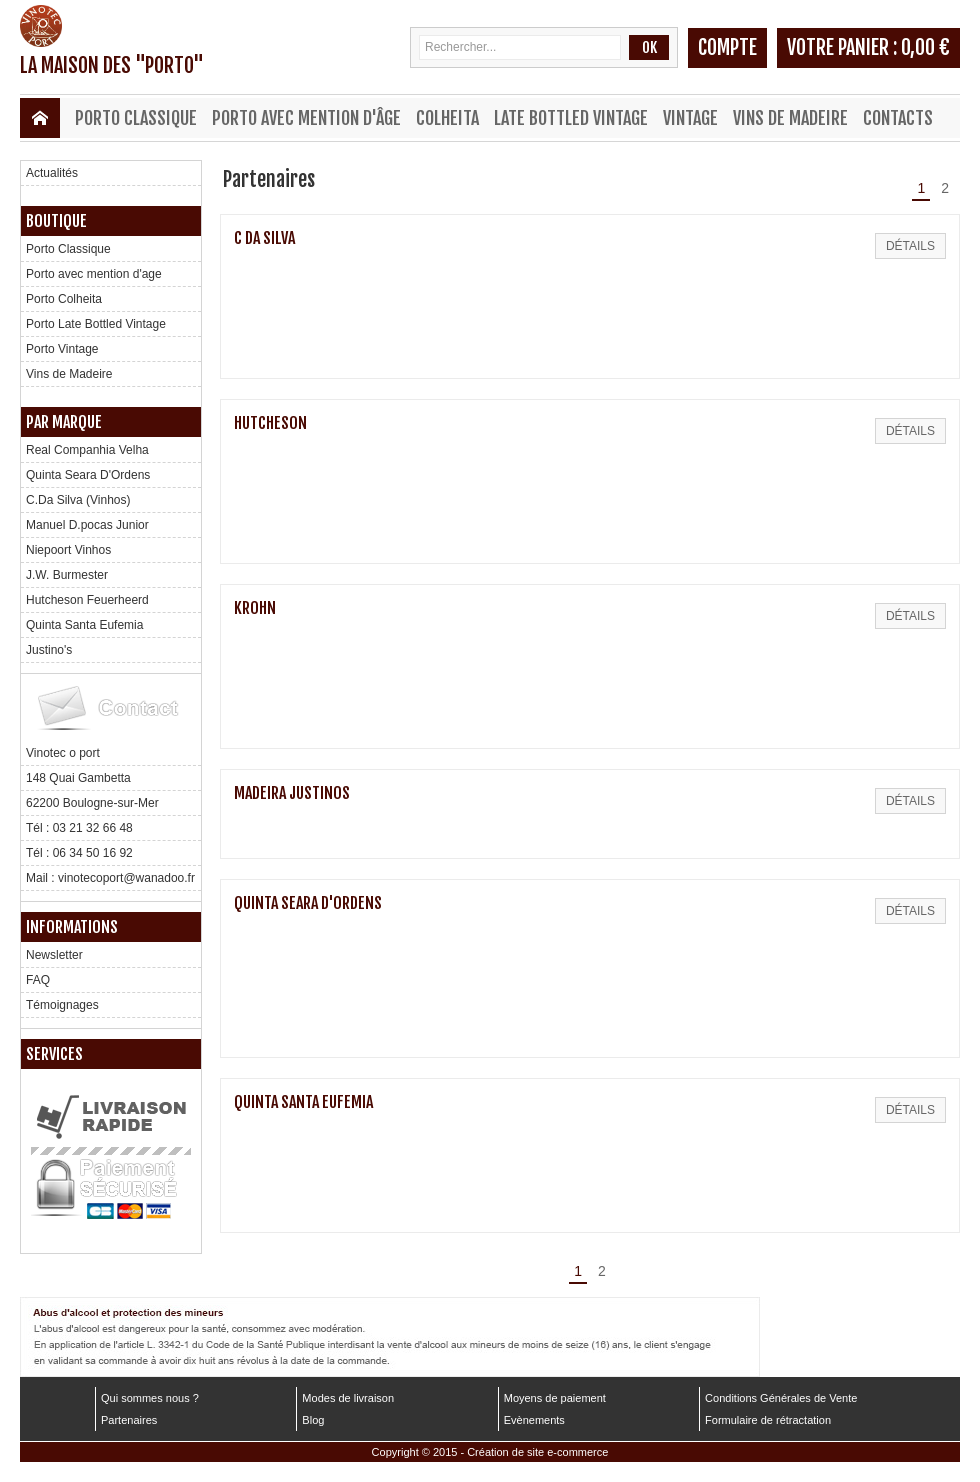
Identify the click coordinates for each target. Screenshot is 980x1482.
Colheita (447, 118)
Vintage (690, 118)
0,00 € (925, 47)
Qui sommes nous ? (150, 1398)
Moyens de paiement (555, 1398)
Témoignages (62, 1005)
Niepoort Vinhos (68, 550)
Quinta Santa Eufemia (84, 625)
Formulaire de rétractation (768, 1420)
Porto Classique (136, 118)
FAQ (38, 980)
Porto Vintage (62, 349)
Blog (313, 1420)
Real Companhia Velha (87, 450)
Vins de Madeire (790, 118)
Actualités (52, 173)
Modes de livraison (348, 1398)
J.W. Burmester (67, 575)
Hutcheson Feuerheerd (87, 600)
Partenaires (129, 1420)
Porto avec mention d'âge (306, 118)
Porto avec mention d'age (94, 274)
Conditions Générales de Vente (781, 1398)
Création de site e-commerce (537, 1452)
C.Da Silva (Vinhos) (78, 500)
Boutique (56, 221)
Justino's (49, 650)
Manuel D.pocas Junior (87, 525)
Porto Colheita (64, 299)
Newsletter (54, 955)
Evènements (534, 1420)
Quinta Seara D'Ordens (88, 475)
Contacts (898, 118)
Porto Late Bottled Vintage (96, 324)
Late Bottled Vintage (571, 118)
